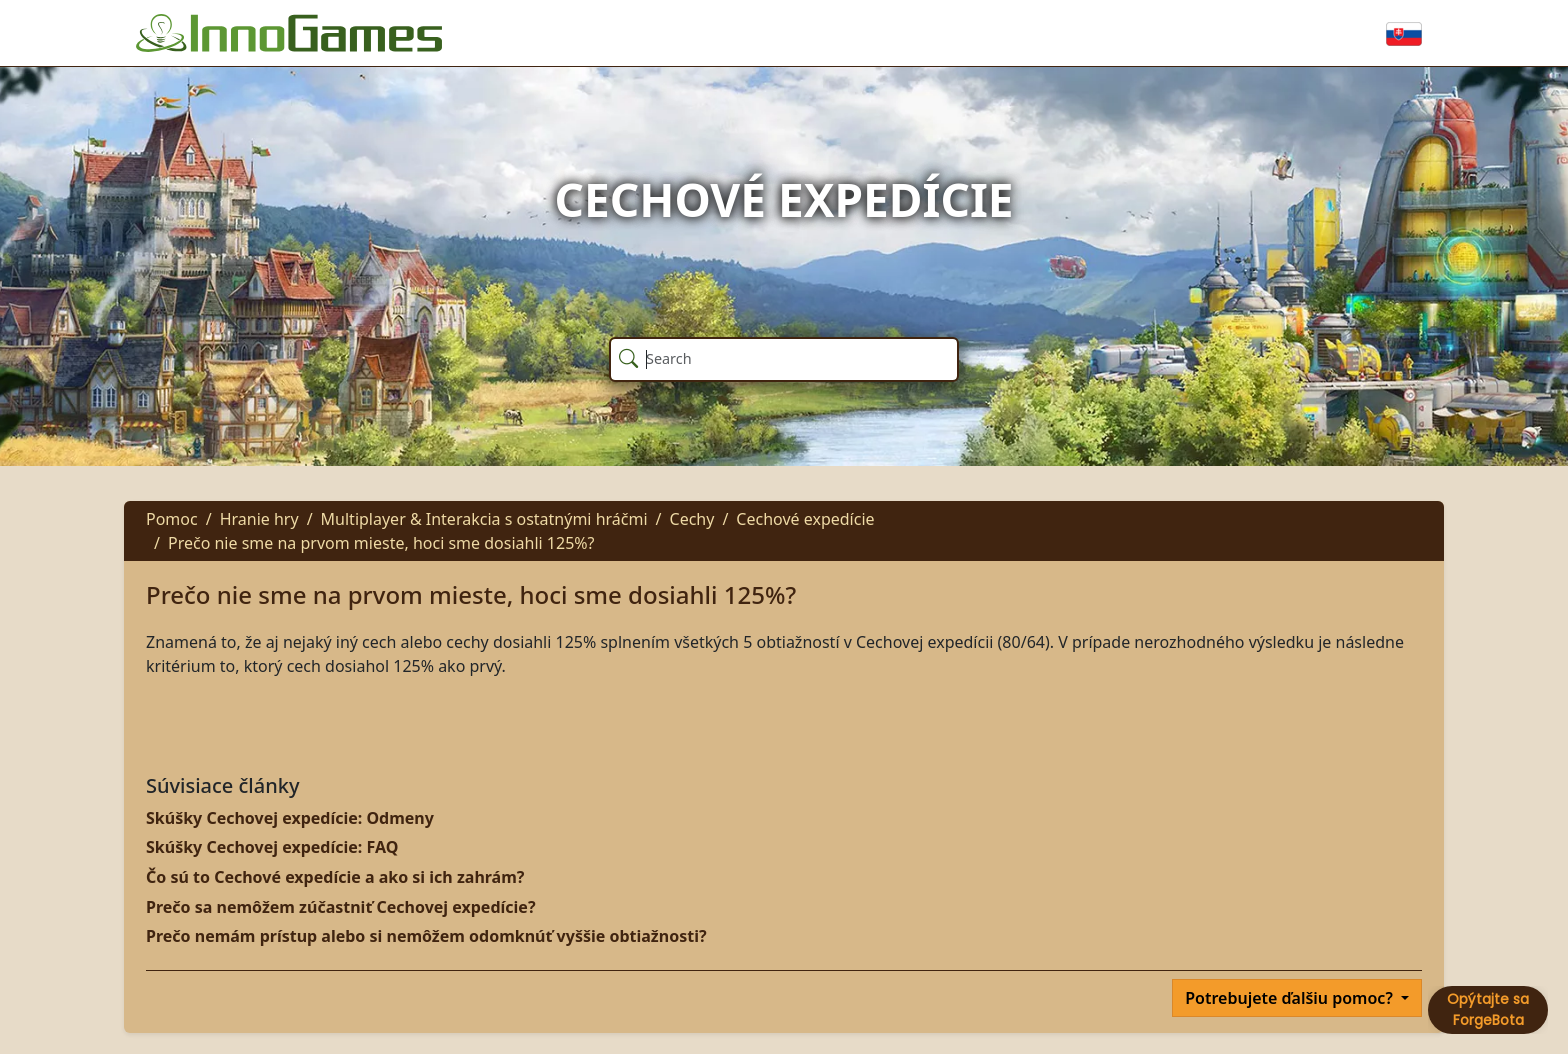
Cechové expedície (805, 519)
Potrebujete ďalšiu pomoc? (1291, 998)
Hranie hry (259, 519)
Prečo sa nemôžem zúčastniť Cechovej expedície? (341, 907)
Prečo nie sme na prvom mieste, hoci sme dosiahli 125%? (381, 543)
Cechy (692, 519)
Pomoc (172, 519)
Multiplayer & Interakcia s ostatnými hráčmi (484, 519)
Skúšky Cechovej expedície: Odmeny (290, 818)
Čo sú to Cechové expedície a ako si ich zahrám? (335, 877)
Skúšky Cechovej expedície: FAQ (272, 847)
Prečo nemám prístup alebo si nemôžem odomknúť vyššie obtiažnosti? (426, 936)
